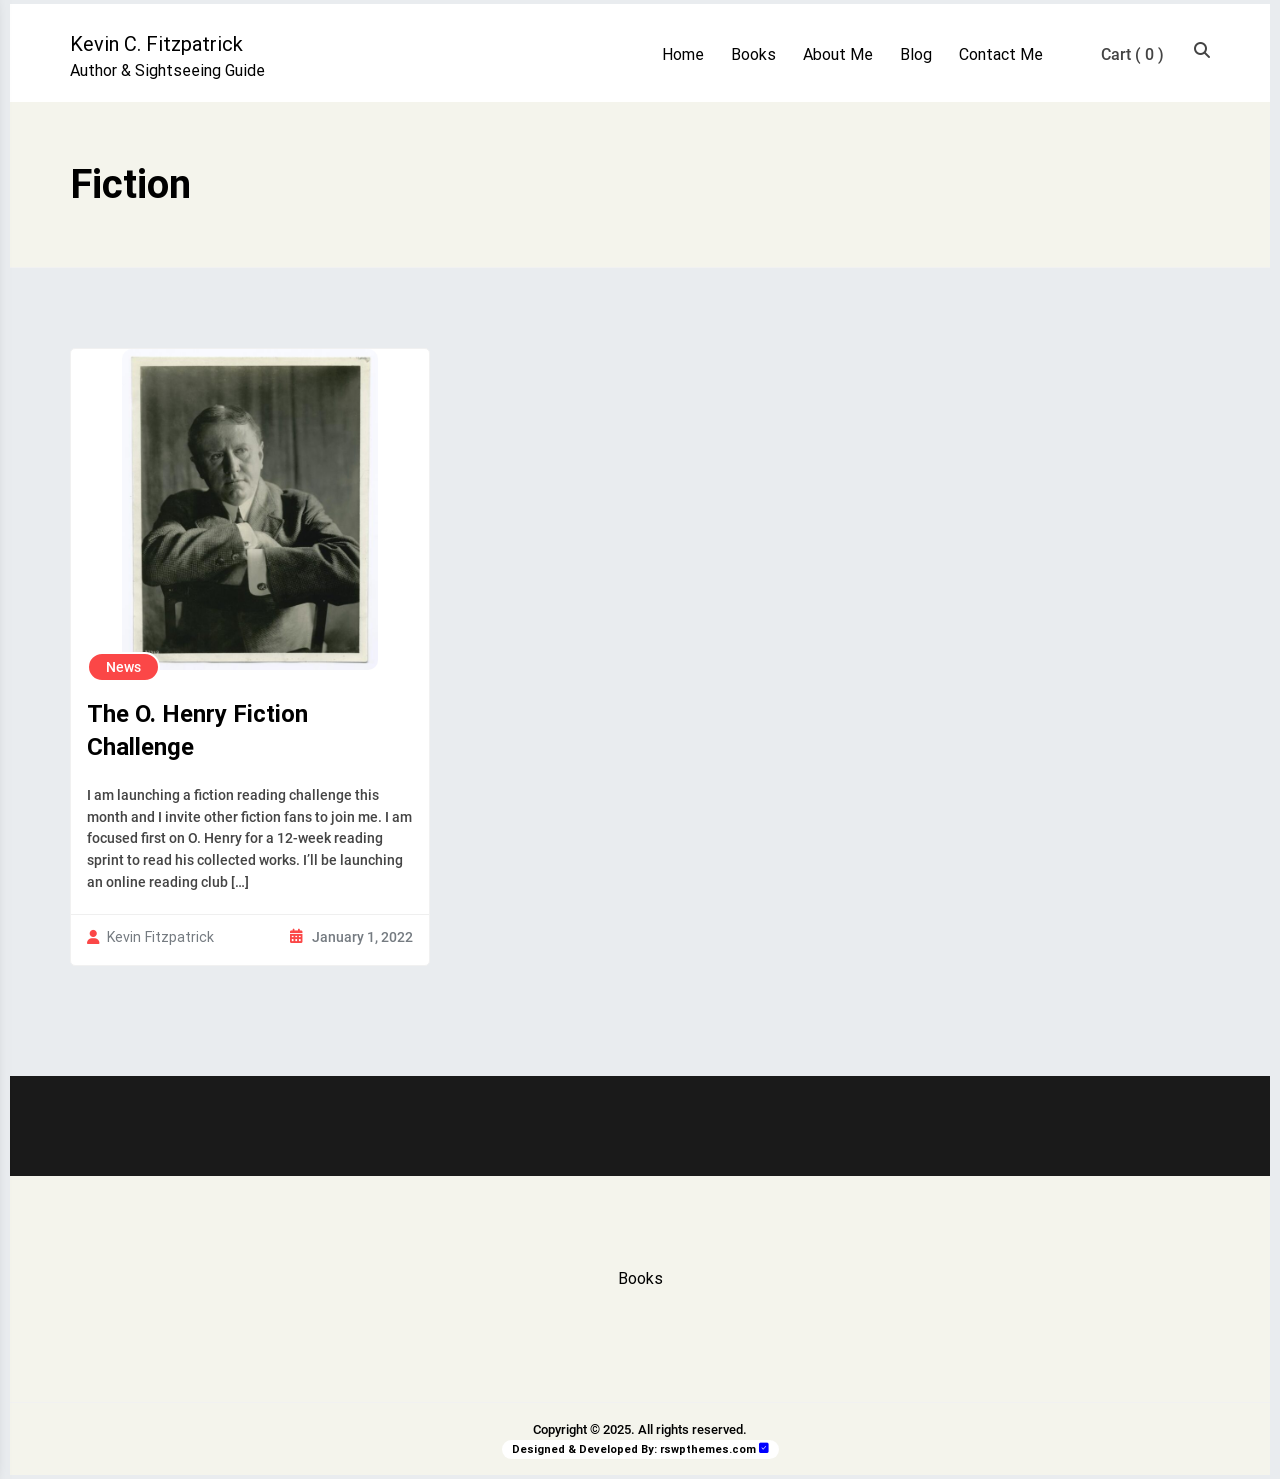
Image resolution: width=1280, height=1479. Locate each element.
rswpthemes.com (708, 1449)
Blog (916, 54)
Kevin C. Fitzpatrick (156, 44)
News (123, 667)
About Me (838, 54)
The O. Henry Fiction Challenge (197, 731)
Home (683, 54)
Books (753, 54)
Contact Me (1001, 54)
